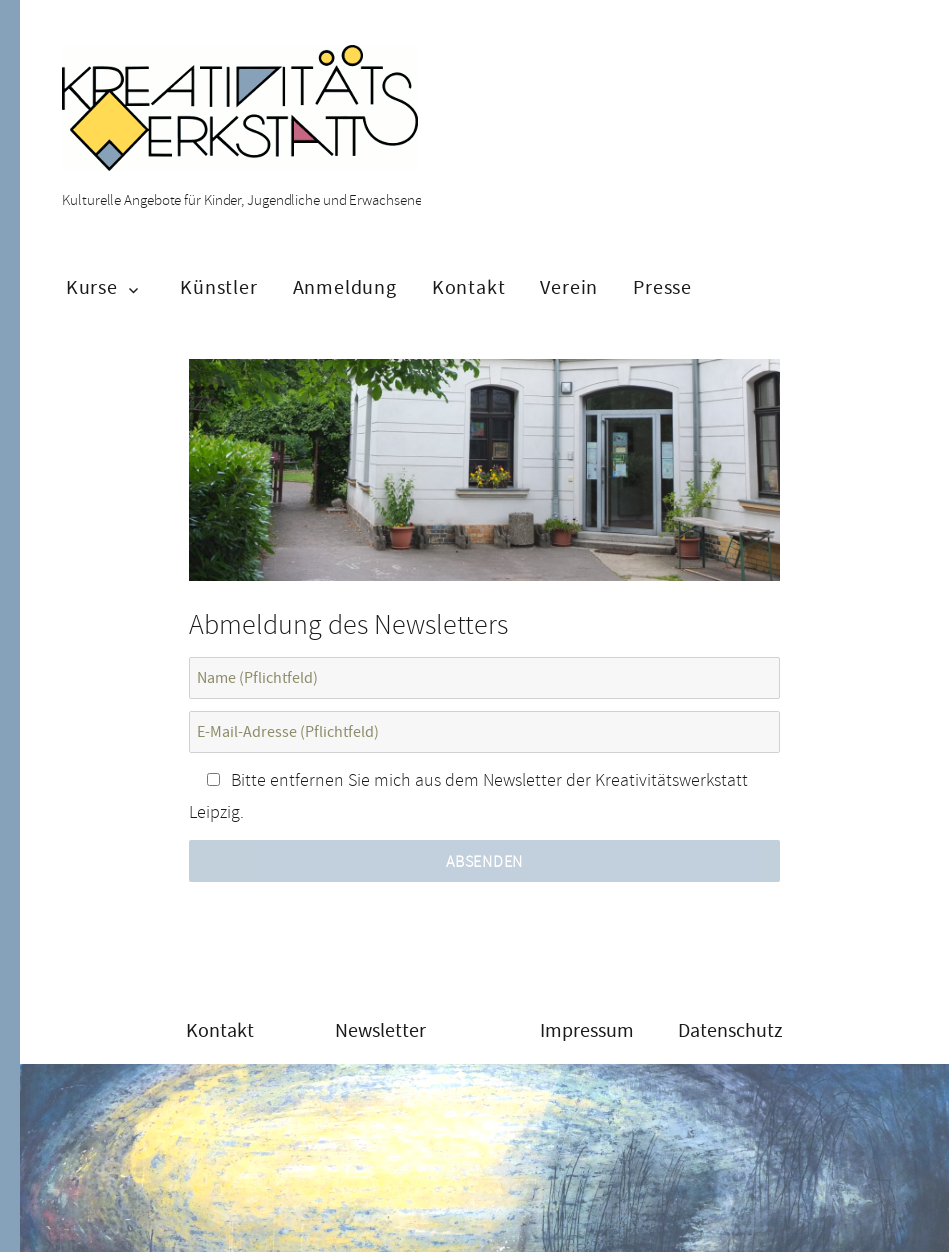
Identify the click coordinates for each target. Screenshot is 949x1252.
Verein (569, 287)
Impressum (587, 1030)
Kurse (92, 287)
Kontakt (469, 287)
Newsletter (380, 1030)
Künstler (218, 287)
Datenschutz (730, 1030)
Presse (662, 287)
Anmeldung (345, 287)
